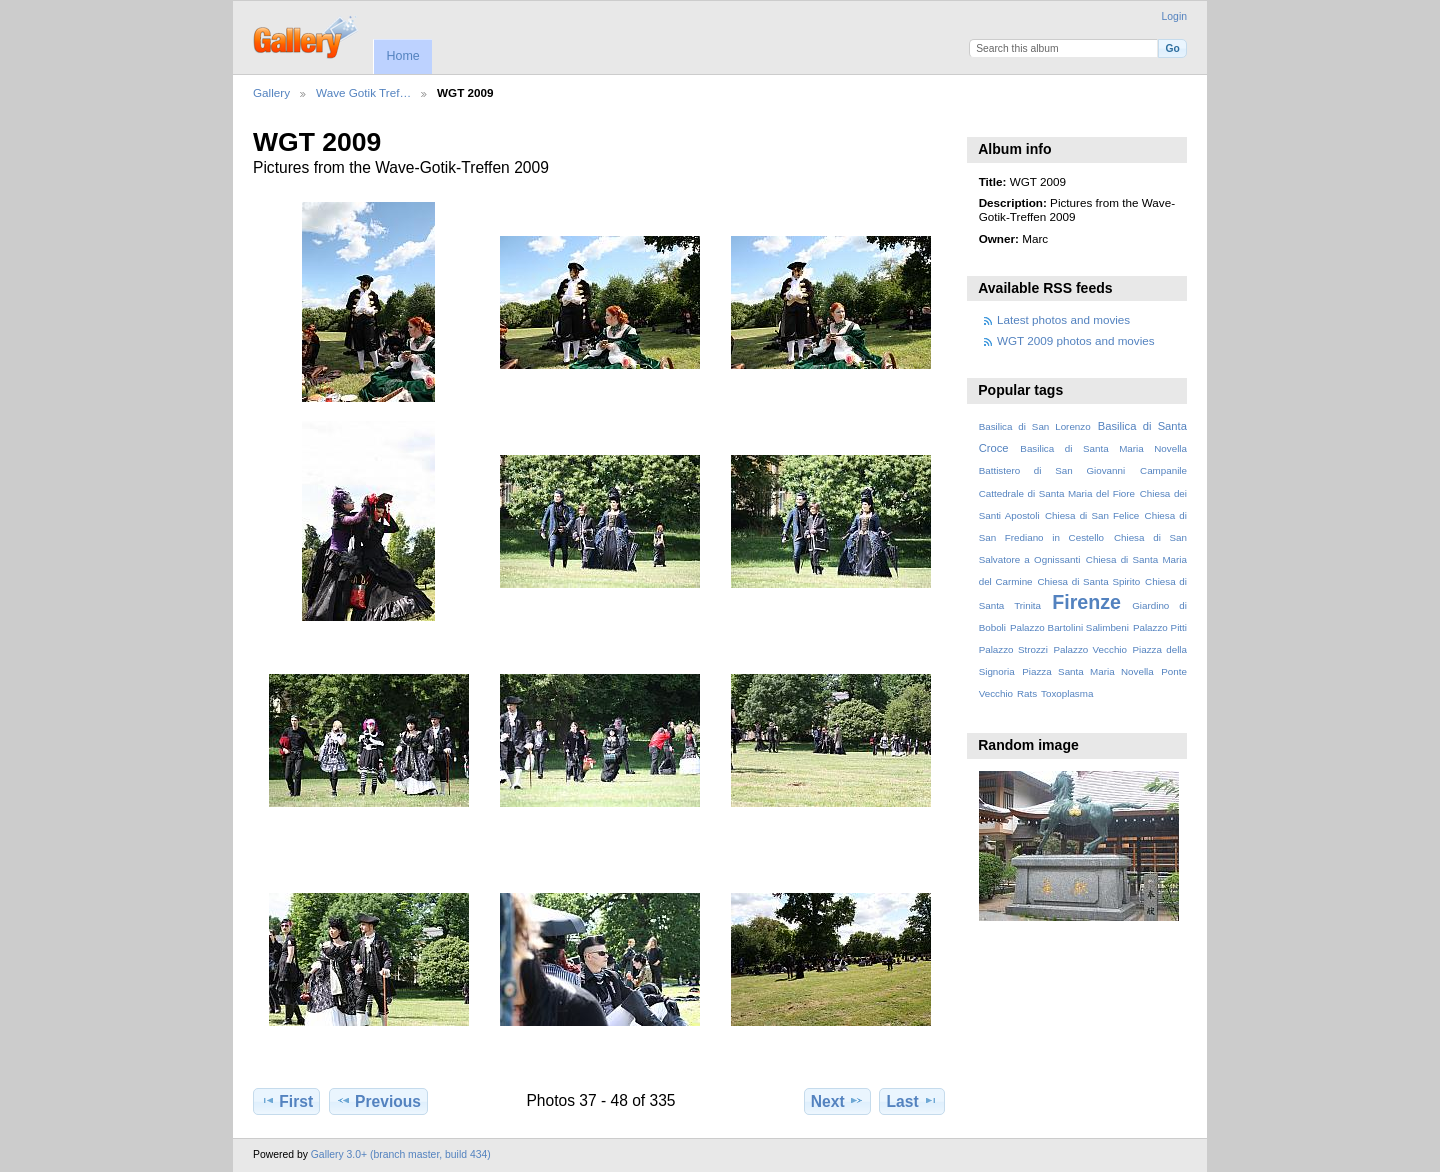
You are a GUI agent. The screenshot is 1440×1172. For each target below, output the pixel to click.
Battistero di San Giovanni (1052, 470)
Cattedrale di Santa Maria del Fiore (1057, 493)
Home (402, 56)
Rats (1027, 693)
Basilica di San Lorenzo (1035, 426)
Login (1174, 16)
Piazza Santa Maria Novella (1088, 671)
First (286, 1101)
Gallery (271, 92)
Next (837, 1101)
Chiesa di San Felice (1092, 515)
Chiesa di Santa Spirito (1088, 581)
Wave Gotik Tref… (363, 92)
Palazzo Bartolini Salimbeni (1069, 627)
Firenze (1086, 602)
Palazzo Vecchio (1090, 649)
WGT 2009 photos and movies (1076, 340)
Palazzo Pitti (1160, 627)
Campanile (1163, 470)
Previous (378, 1101)
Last (912, 1101)
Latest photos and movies (1063, 319)
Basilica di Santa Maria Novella (1103, 448)
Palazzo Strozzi (1013, 649)
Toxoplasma (1067, 693)
